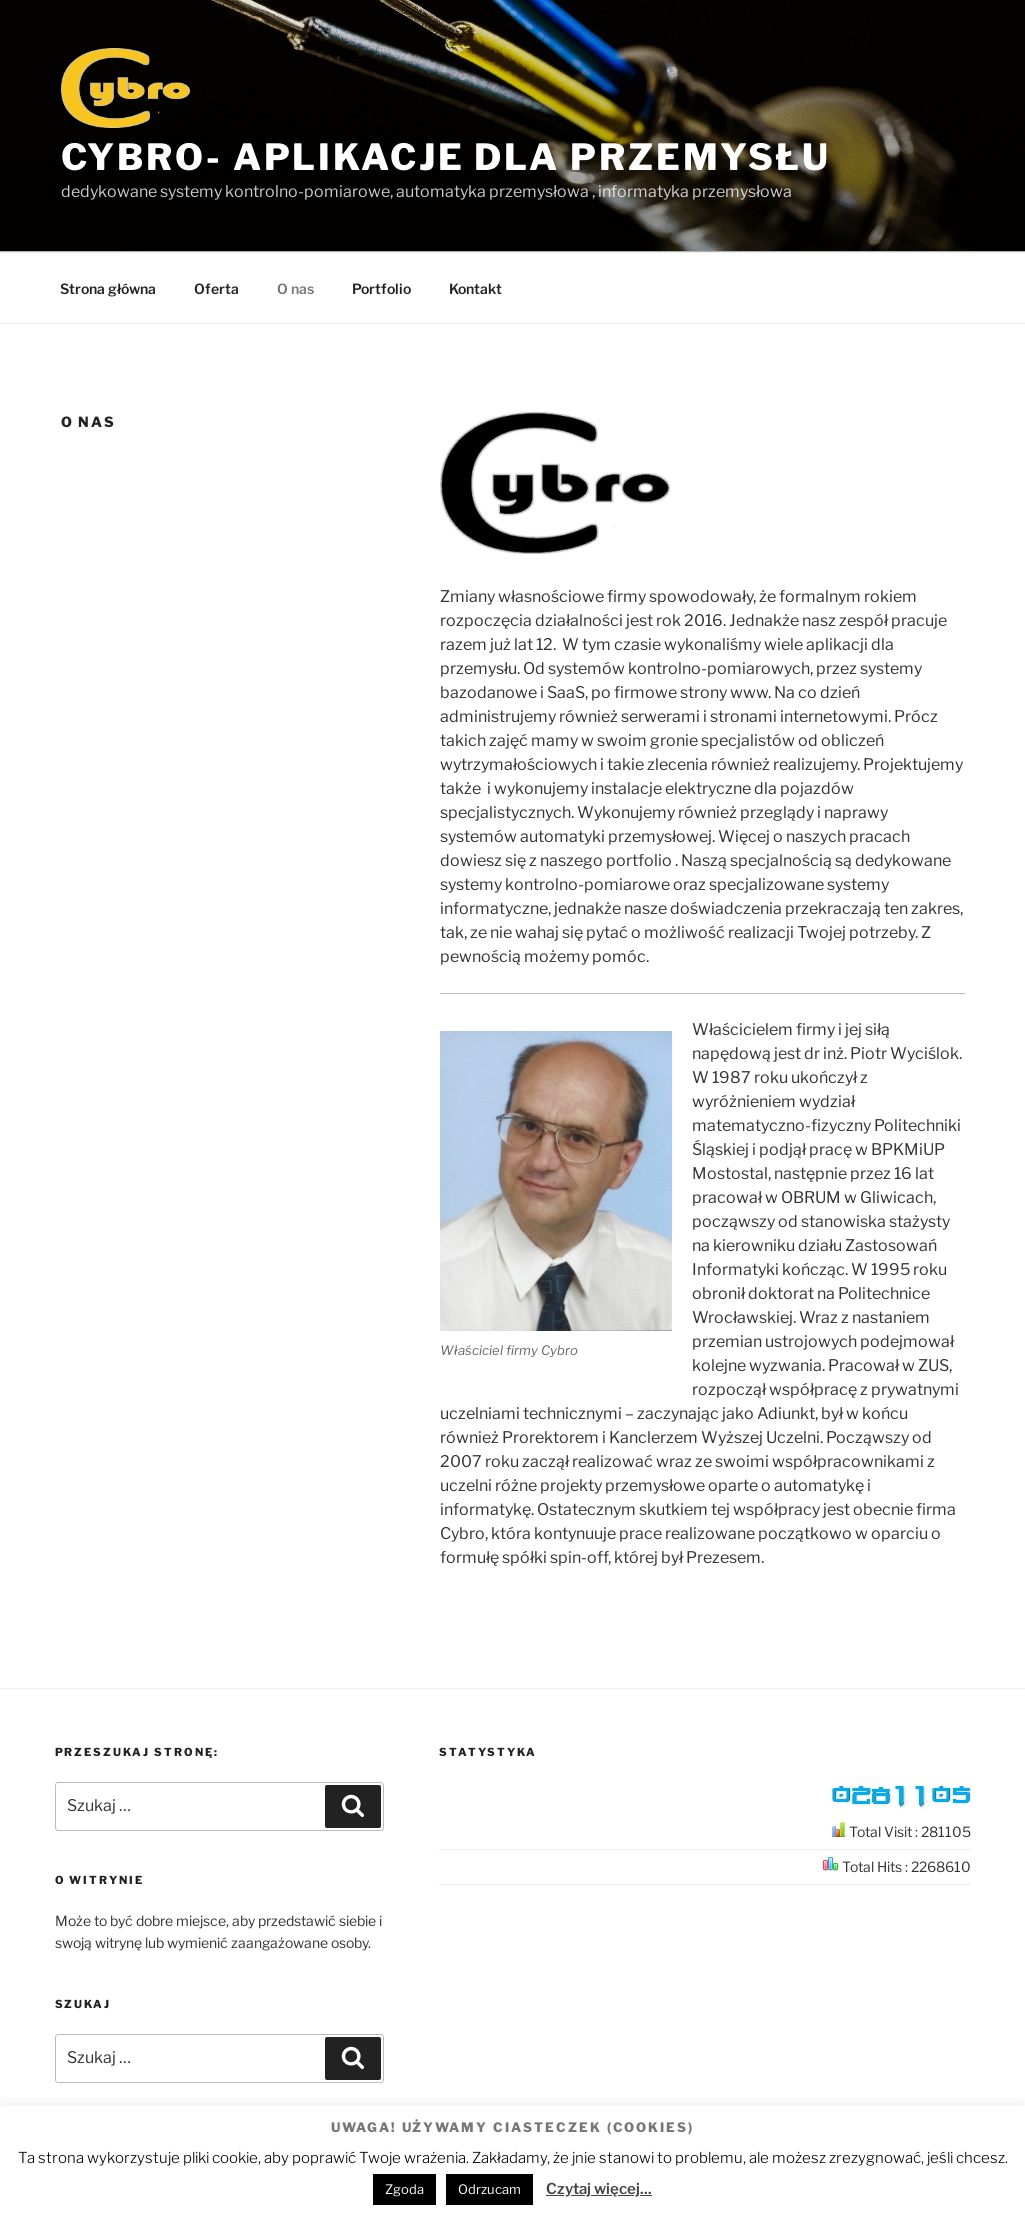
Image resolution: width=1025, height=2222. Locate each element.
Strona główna (108, 288)
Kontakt (475, 288)
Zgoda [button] (404, 2189)
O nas (295, 288)
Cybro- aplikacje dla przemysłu (446, 157)
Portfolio (381, 288)
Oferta (216, 288)
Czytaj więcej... (599, 2189)
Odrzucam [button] (489, 2189)
